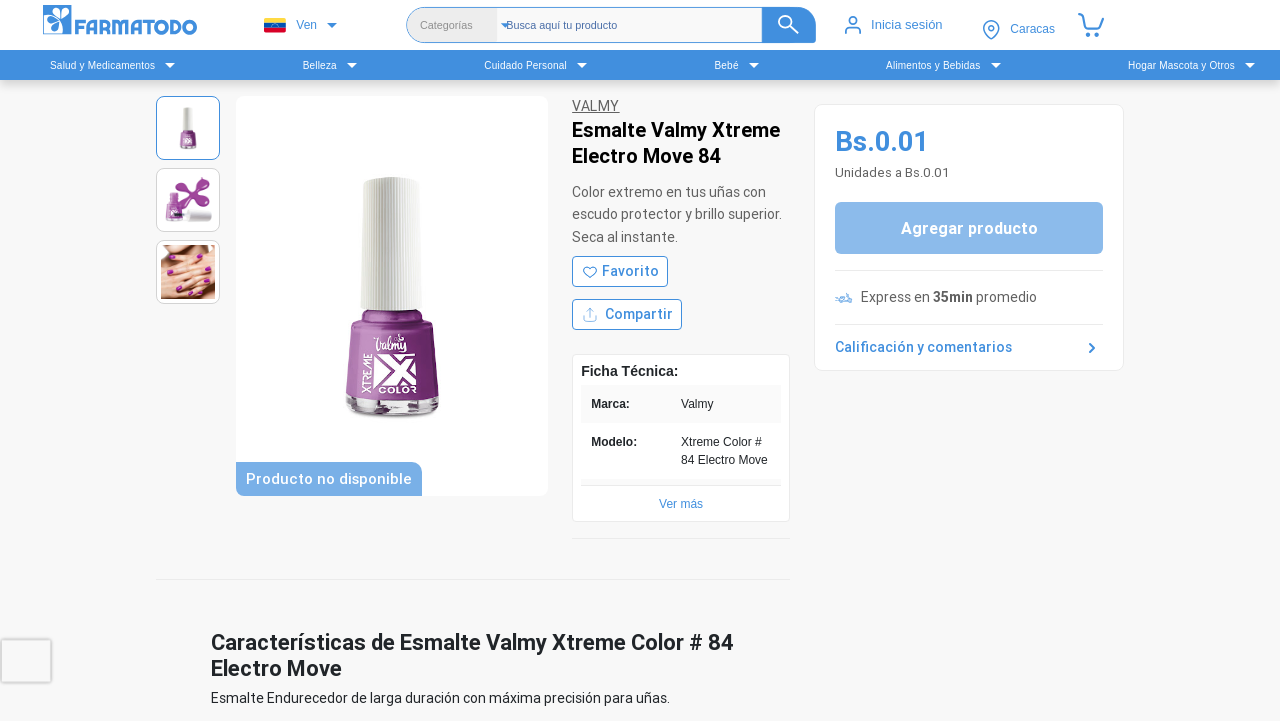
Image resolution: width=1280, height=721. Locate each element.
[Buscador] (661, 25)
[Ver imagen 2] (188, 200)
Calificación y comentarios (969, 348)
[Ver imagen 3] (188, 272)
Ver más (681, 504)
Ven (290, 25)
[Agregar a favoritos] (620, 271)
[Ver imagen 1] (188, 128)
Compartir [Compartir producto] (627, 314)
